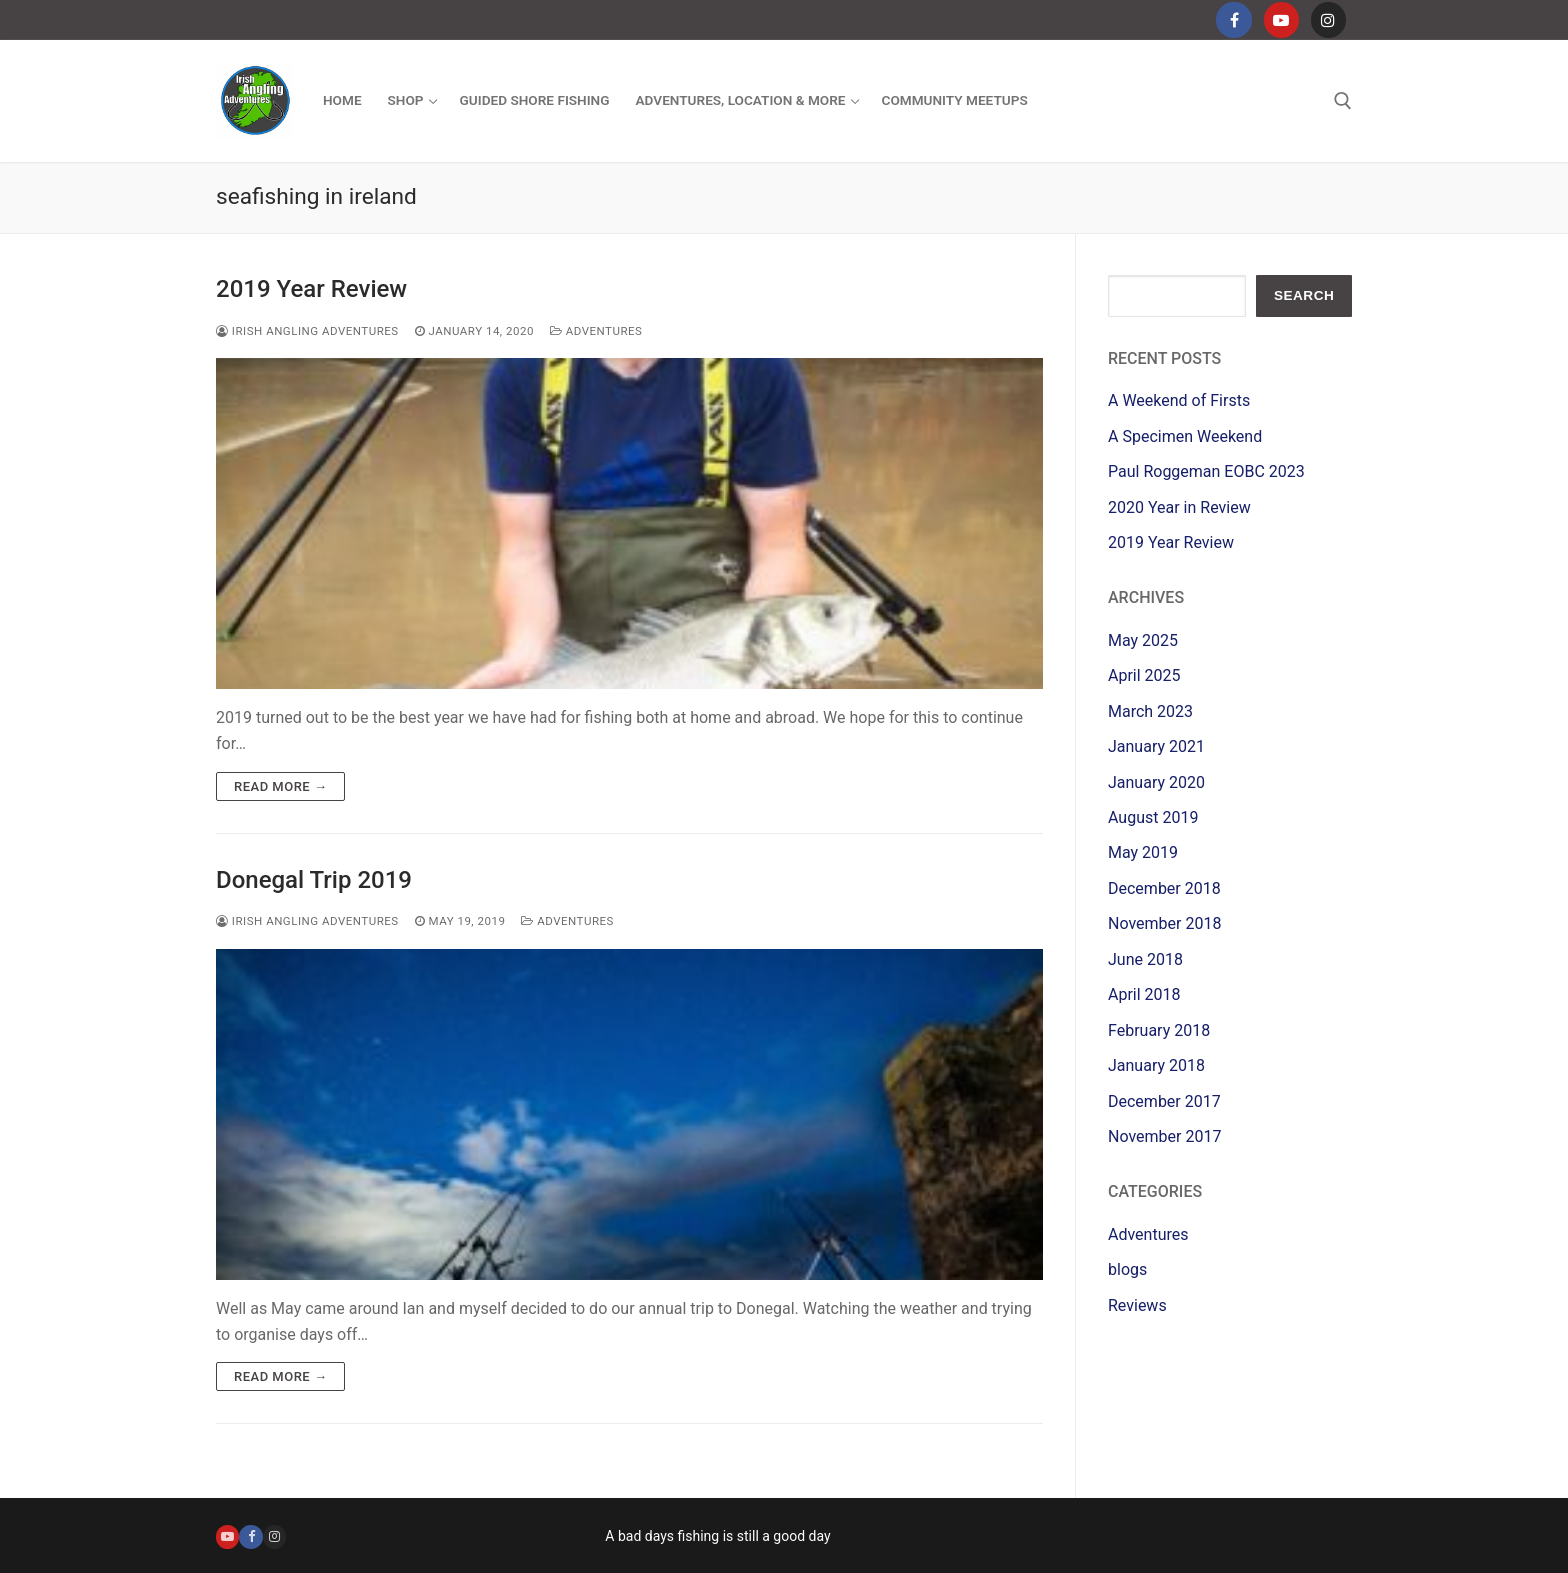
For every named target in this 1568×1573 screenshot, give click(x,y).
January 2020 (1156, 782)
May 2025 (1143, 640)
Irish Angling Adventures (307, 331)
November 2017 (1164, 1136)
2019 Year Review (311, 289)
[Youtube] (1281, 19)
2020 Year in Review (1179, 507)
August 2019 (1153, 817)
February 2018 (1159, 1030)
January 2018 (1156, 1065)
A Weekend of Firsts (1179, 400)
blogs (1127, 1269)
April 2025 (1144, 675)
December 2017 (1164, 1101)
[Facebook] (1233, 19)
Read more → (280, 786)
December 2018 (1164, 888)
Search (1304, 295)
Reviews (1137, 1305)
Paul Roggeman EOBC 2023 (1206, 471)
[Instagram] (1328, 19)
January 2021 (1156, 746)
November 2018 (1164, 923)
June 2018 (1145, 959)
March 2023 (1150, 711)
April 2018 (1144, 994)
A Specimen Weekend (1185, 436)
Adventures (596, 331)
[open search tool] (1343, 101)
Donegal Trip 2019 (314, 880)
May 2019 (1143, 852)
